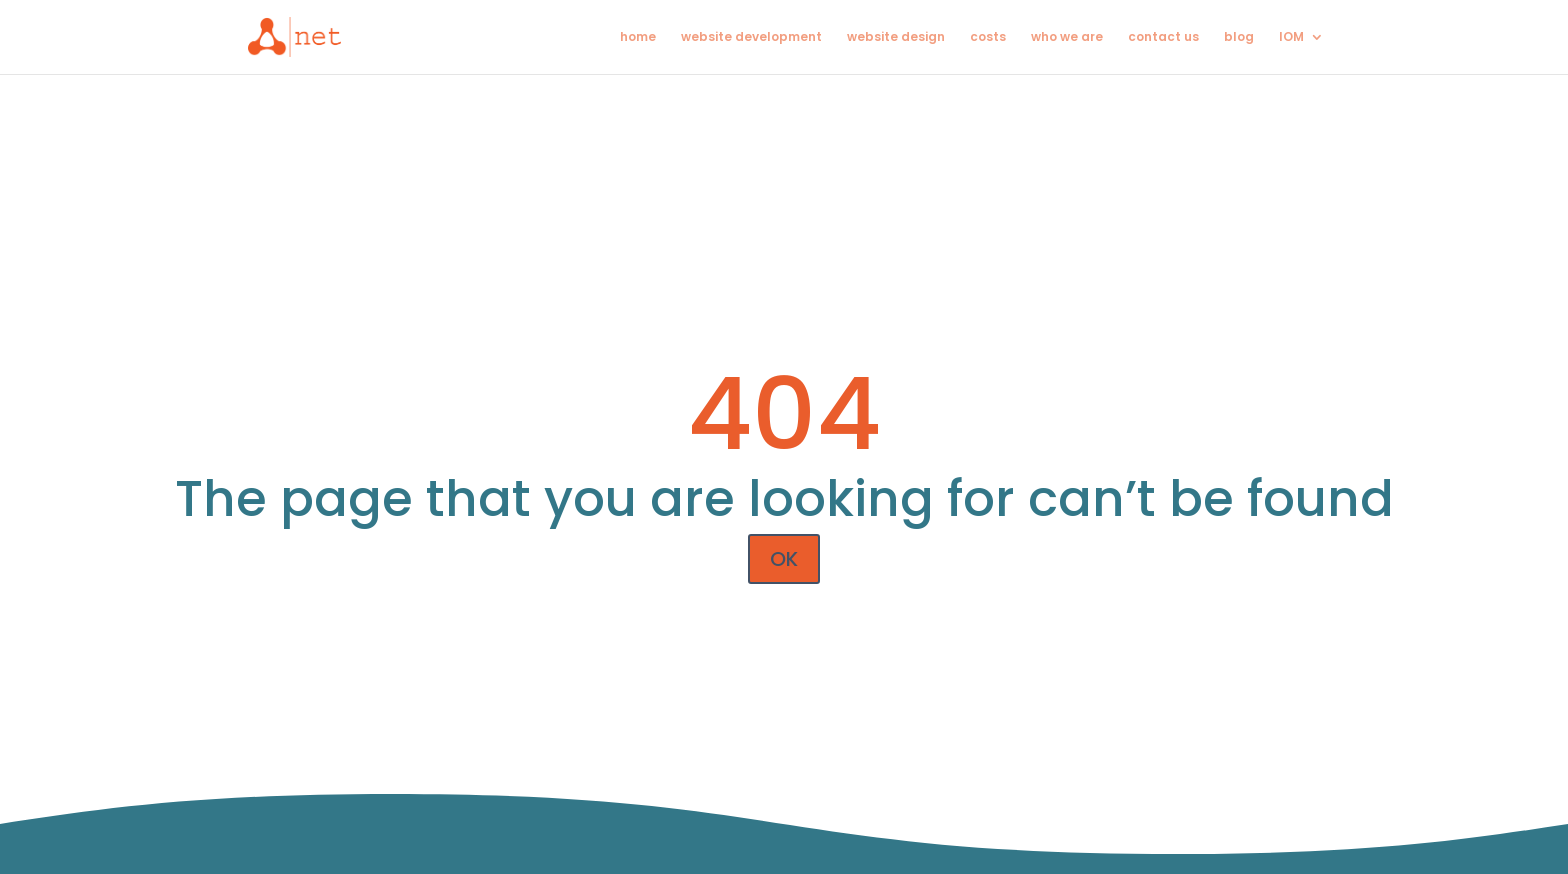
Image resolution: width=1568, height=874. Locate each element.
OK (784, 559)
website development (751, 37)
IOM (1291, 37)
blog (1239, 37)
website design (896, 37)
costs (988, 37)
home (638, 37)
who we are (1067, 37)
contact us (1163, 37)
